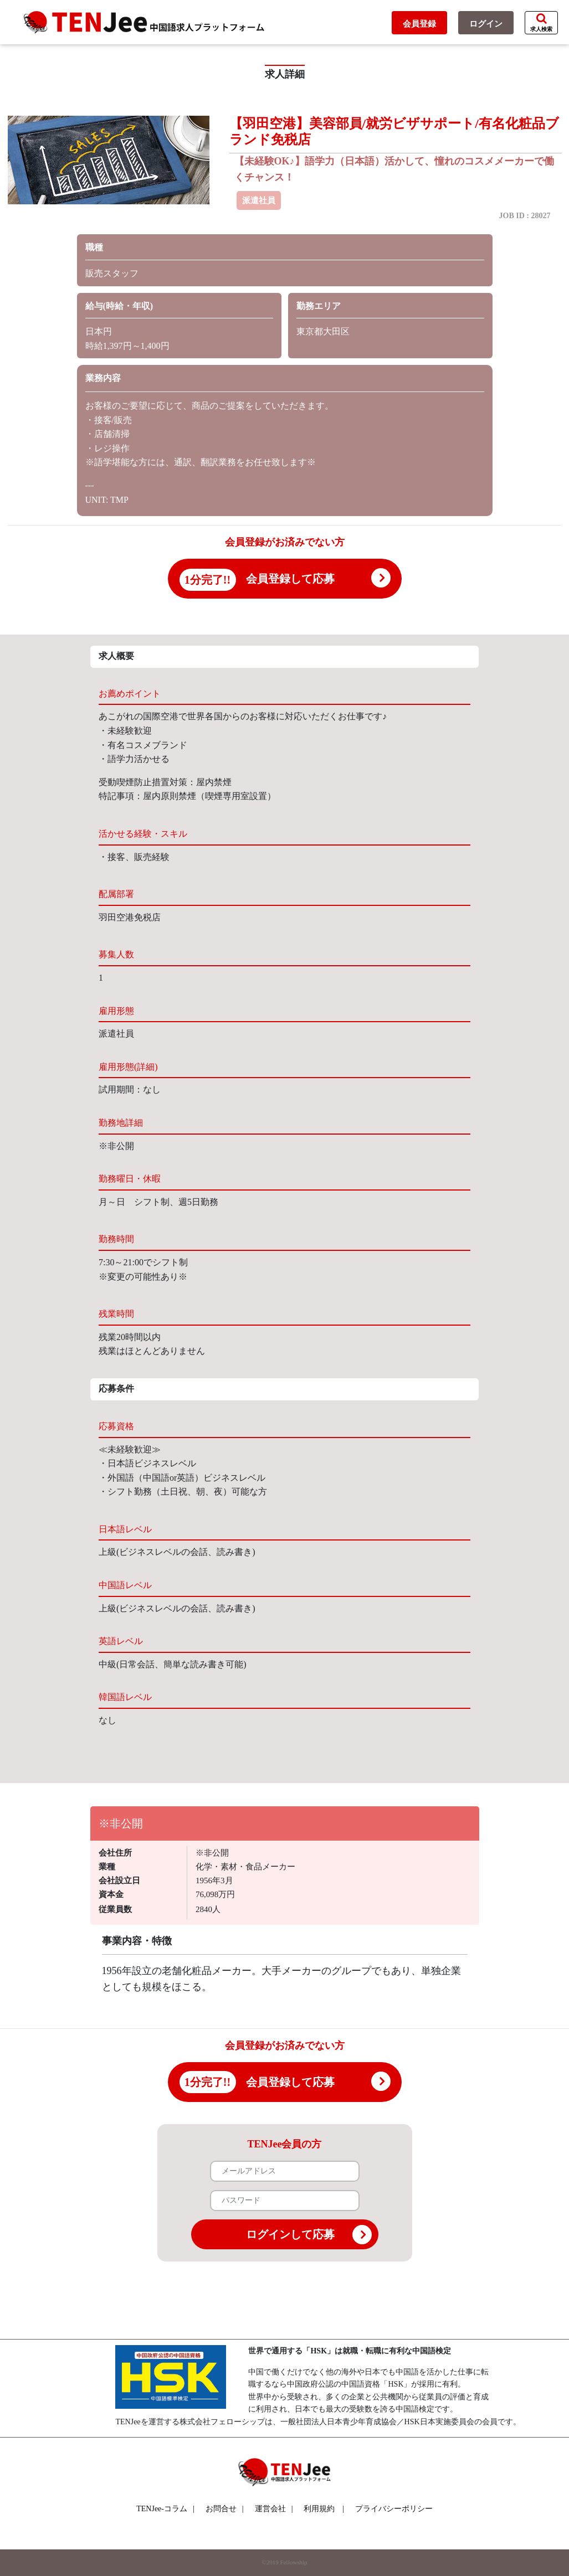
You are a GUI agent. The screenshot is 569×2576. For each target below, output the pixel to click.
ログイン (486, 23)
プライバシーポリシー (394, 2509)
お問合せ (225, 2509)
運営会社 (274, 2509)
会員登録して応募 (290, 579)
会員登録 (419, 23)
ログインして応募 (309, 2234)
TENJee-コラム (165, 2509)
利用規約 (319, 2509)
